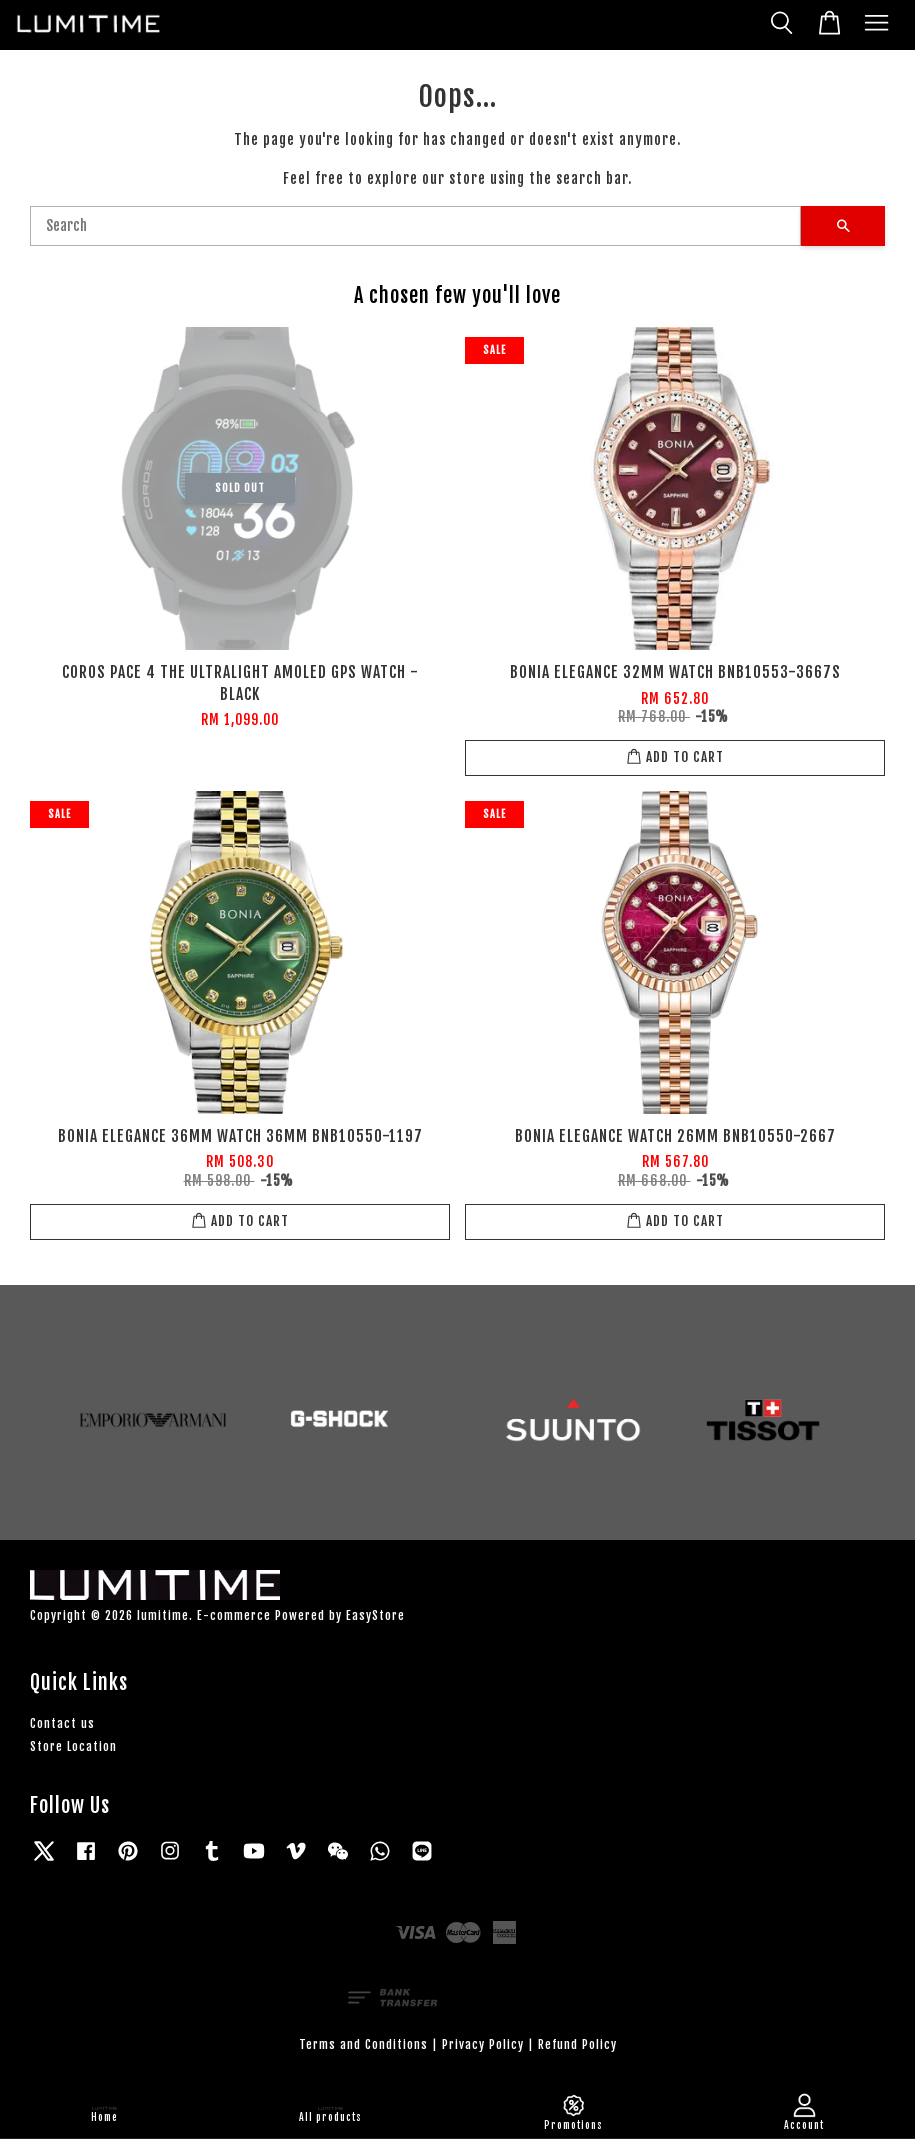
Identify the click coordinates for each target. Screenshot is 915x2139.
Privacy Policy (483, 2044)
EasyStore (375, 1615)
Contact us (62, 1723)
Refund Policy (577, 2044)
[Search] (415, 226)
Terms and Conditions (363, 2044)
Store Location (73, 1746)
